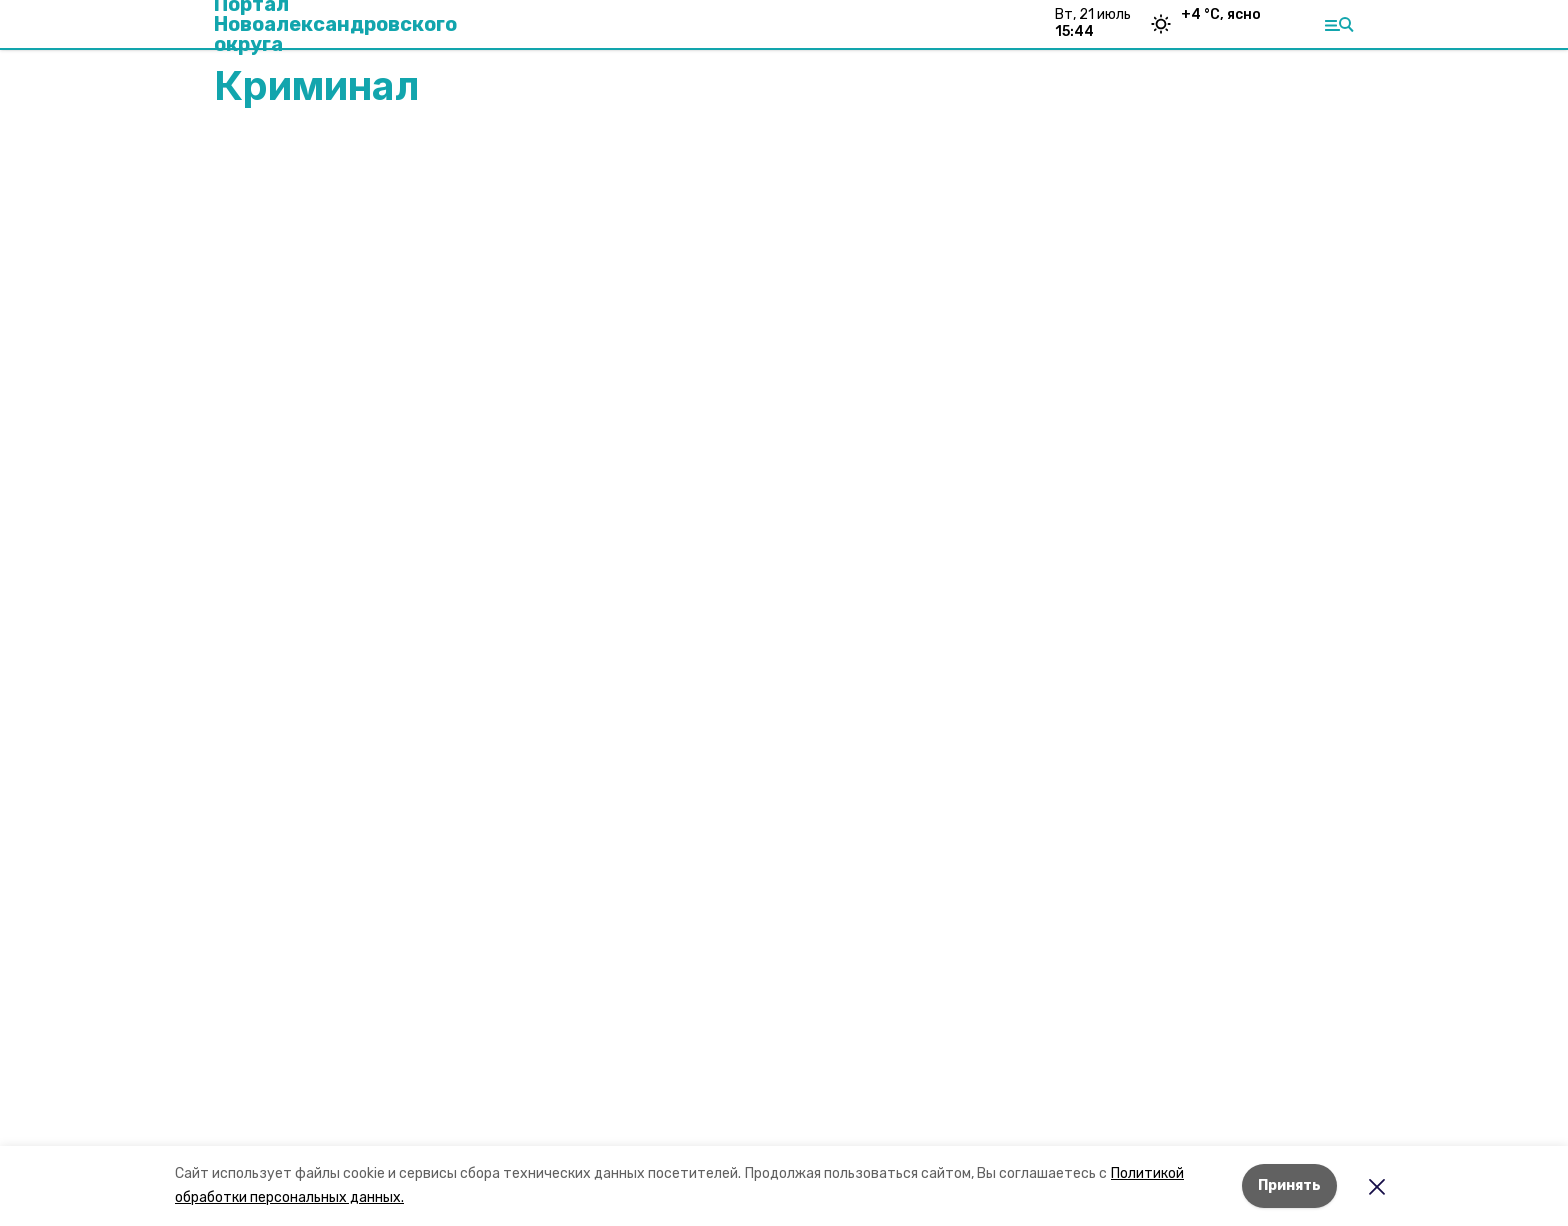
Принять (1289, 1185)
